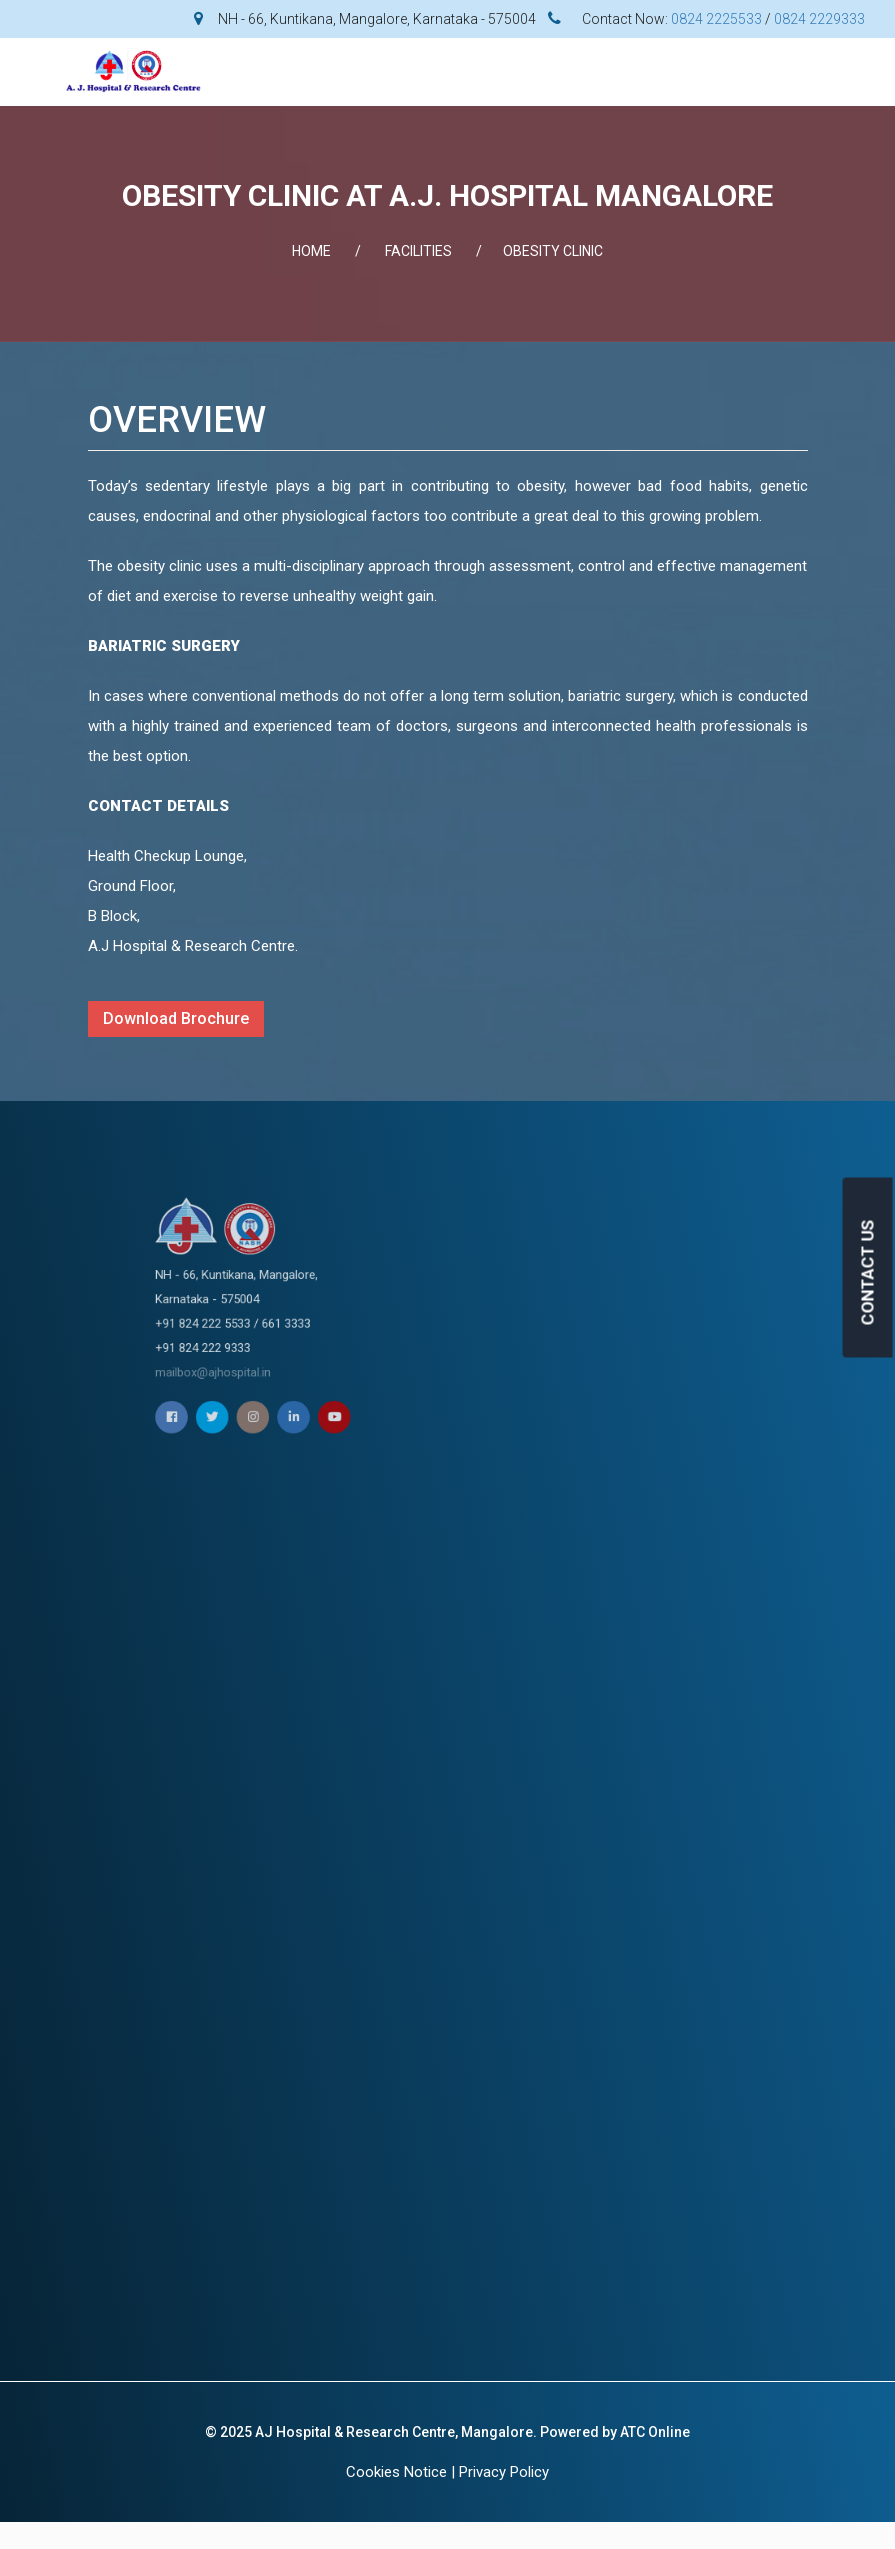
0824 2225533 (716, 19)
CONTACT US (868, 1272)
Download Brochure (176, 1018)
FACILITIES (418, 251)
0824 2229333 (819, 19)
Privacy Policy (504, 2472)
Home (311, 251)
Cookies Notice (396, 2472)
